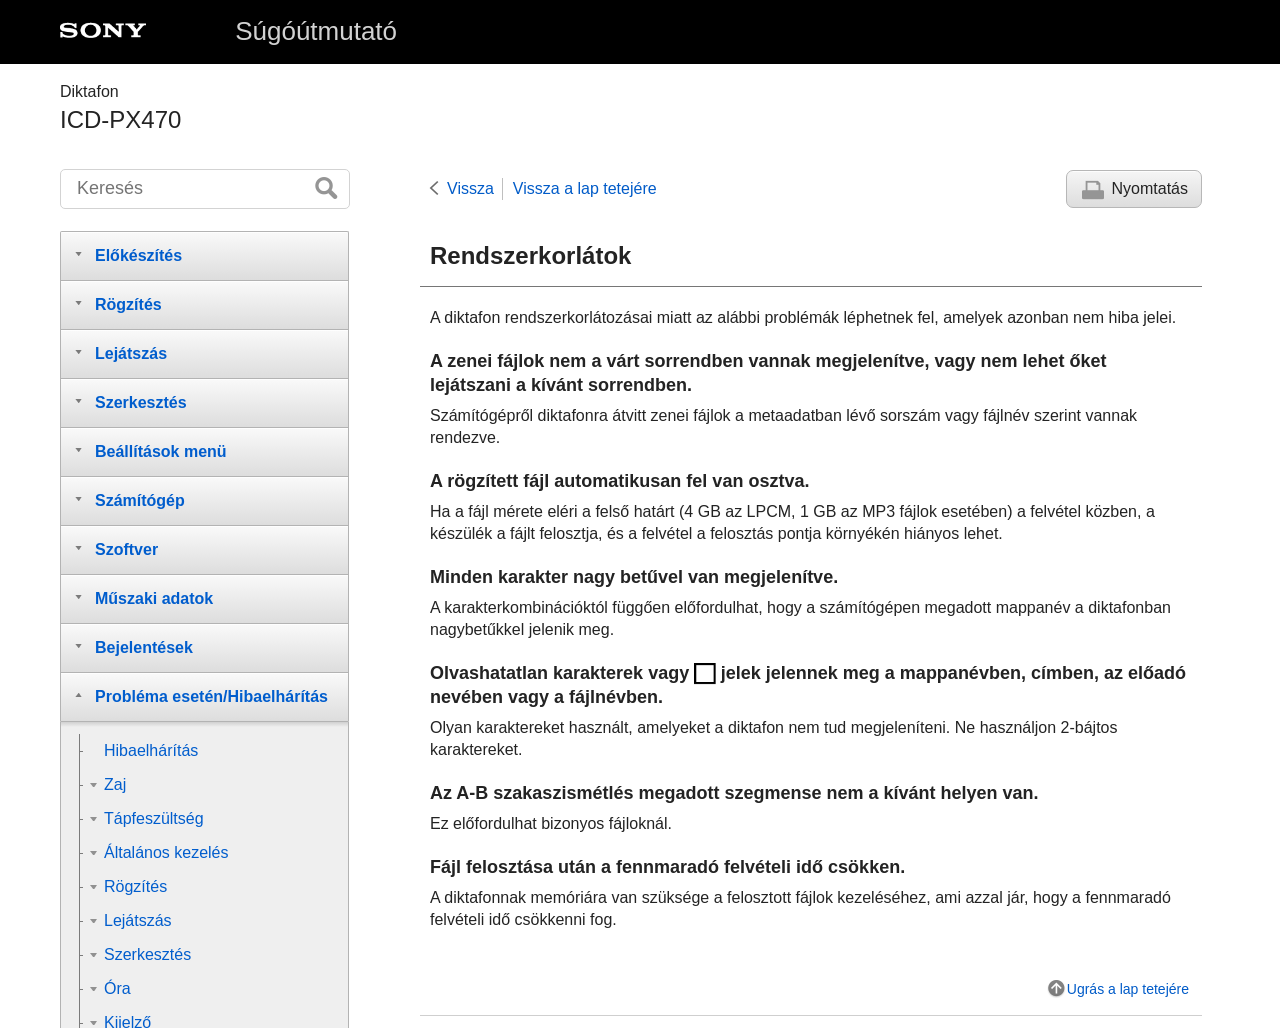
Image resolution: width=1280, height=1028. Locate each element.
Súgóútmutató (316, 31)
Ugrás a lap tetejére (1128, 989)
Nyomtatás (1150, 188)
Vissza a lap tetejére (585, 188)
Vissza (470, 188)
